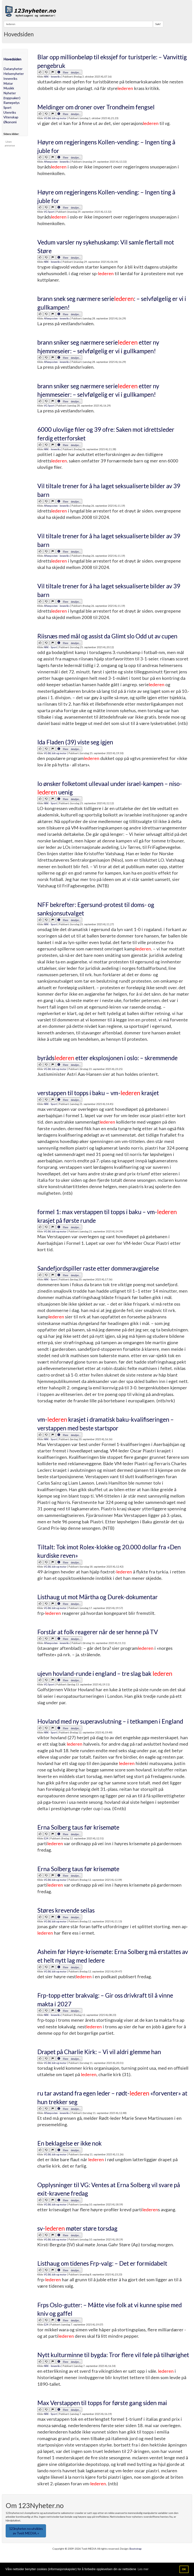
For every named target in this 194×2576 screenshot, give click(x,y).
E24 (46, 1838)
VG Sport (49, 211)
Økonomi (10, 122)
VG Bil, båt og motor (55, 118)
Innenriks (10, 78)
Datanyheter (13, 69)
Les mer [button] (143, 2569)
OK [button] (184, 2569)
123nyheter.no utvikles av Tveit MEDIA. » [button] (26, 2531)
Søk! (158, 24)
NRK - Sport (50, 647)
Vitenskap (10, 117)
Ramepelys (11, 103)
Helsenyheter (13, 74)
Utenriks (9, 112)
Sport (7, 107)
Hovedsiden (12, 59)
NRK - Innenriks (52, 76)
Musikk (8, 88)
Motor (8, 83)
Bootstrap (136, 2548)
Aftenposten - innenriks (57, 161)
